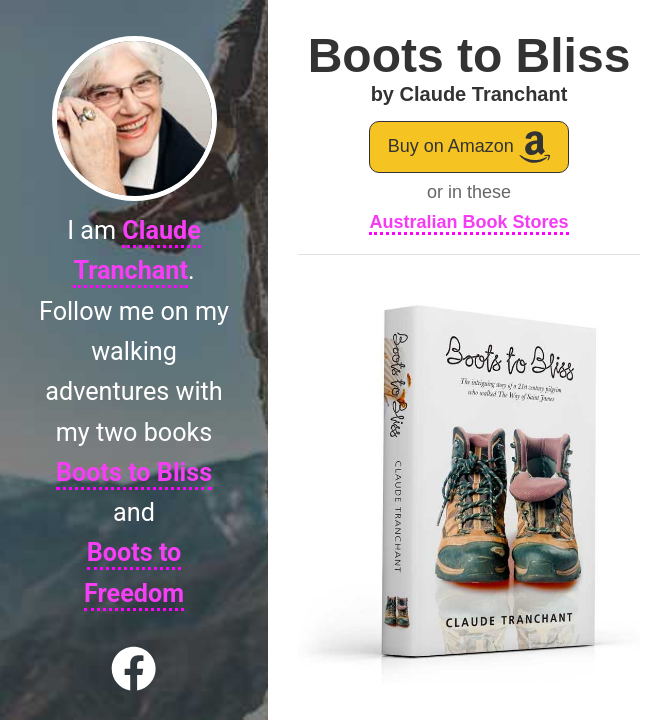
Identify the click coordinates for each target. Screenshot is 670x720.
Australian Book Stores (468, 222)
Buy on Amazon (469, 146)
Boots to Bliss (134, 472)
